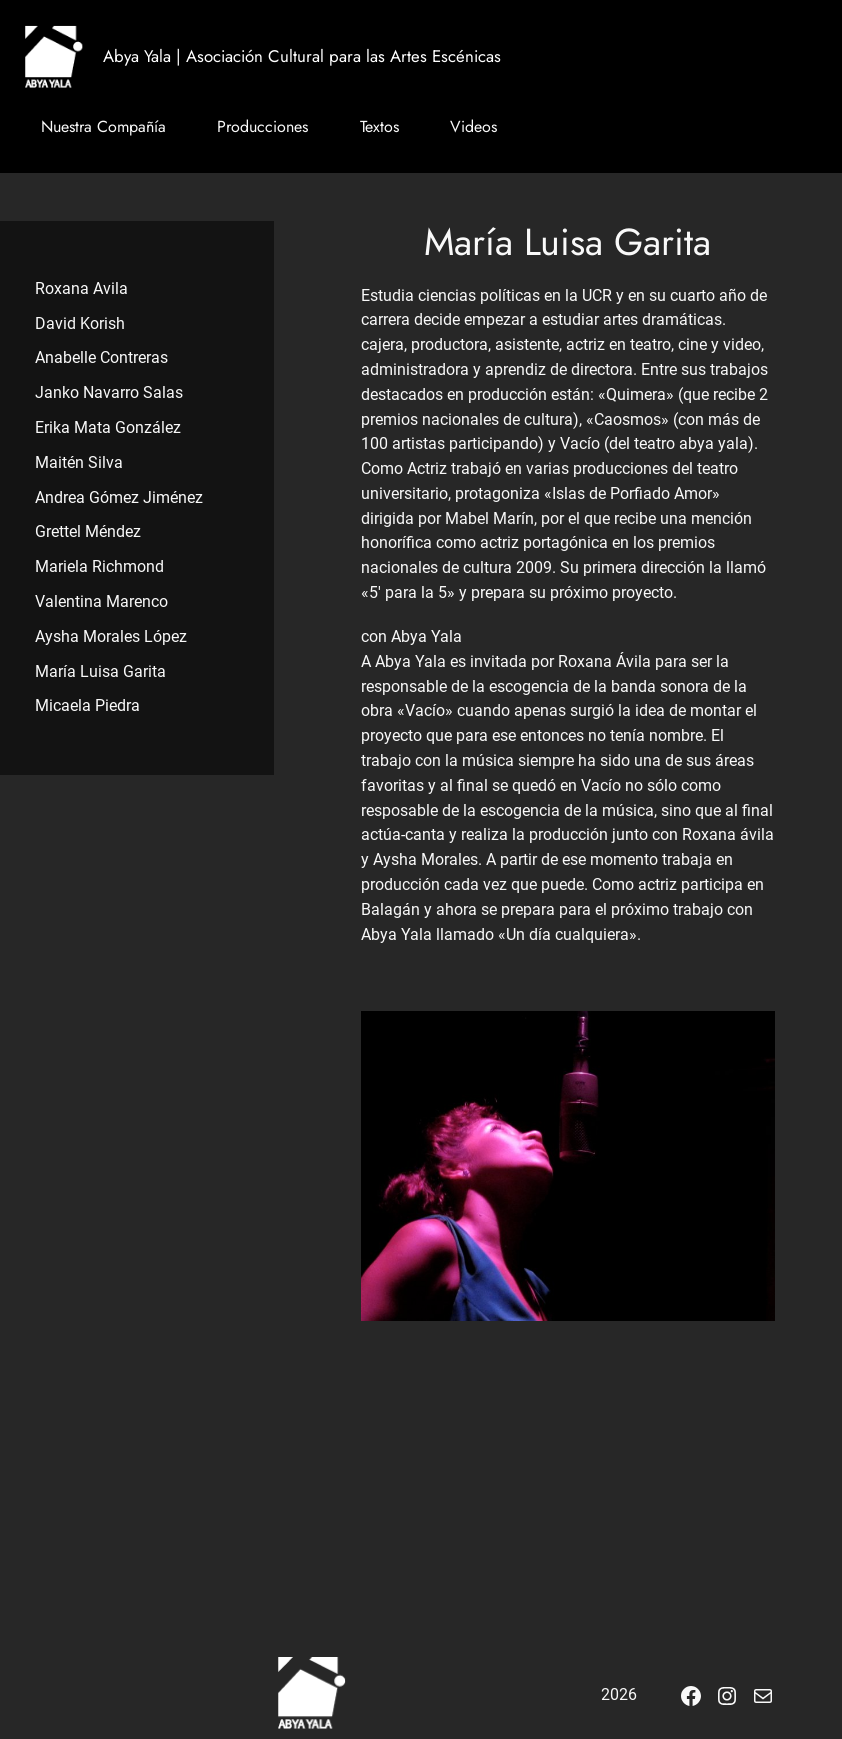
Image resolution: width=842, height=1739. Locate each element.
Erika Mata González (108, 427)
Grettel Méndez (88, 531)
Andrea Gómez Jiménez (119, 497)
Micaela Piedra (87, 705)
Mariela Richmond (99, 566)
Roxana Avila (81, 288)
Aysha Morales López (111, 636)
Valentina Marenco (101, 601)
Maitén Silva (79, 462)
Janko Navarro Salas (109, 392)
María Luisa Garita (100, 671)
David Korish (80, 323)
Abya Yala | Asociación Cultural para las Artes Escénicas (302, 56)
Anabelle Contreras (101, 357)
